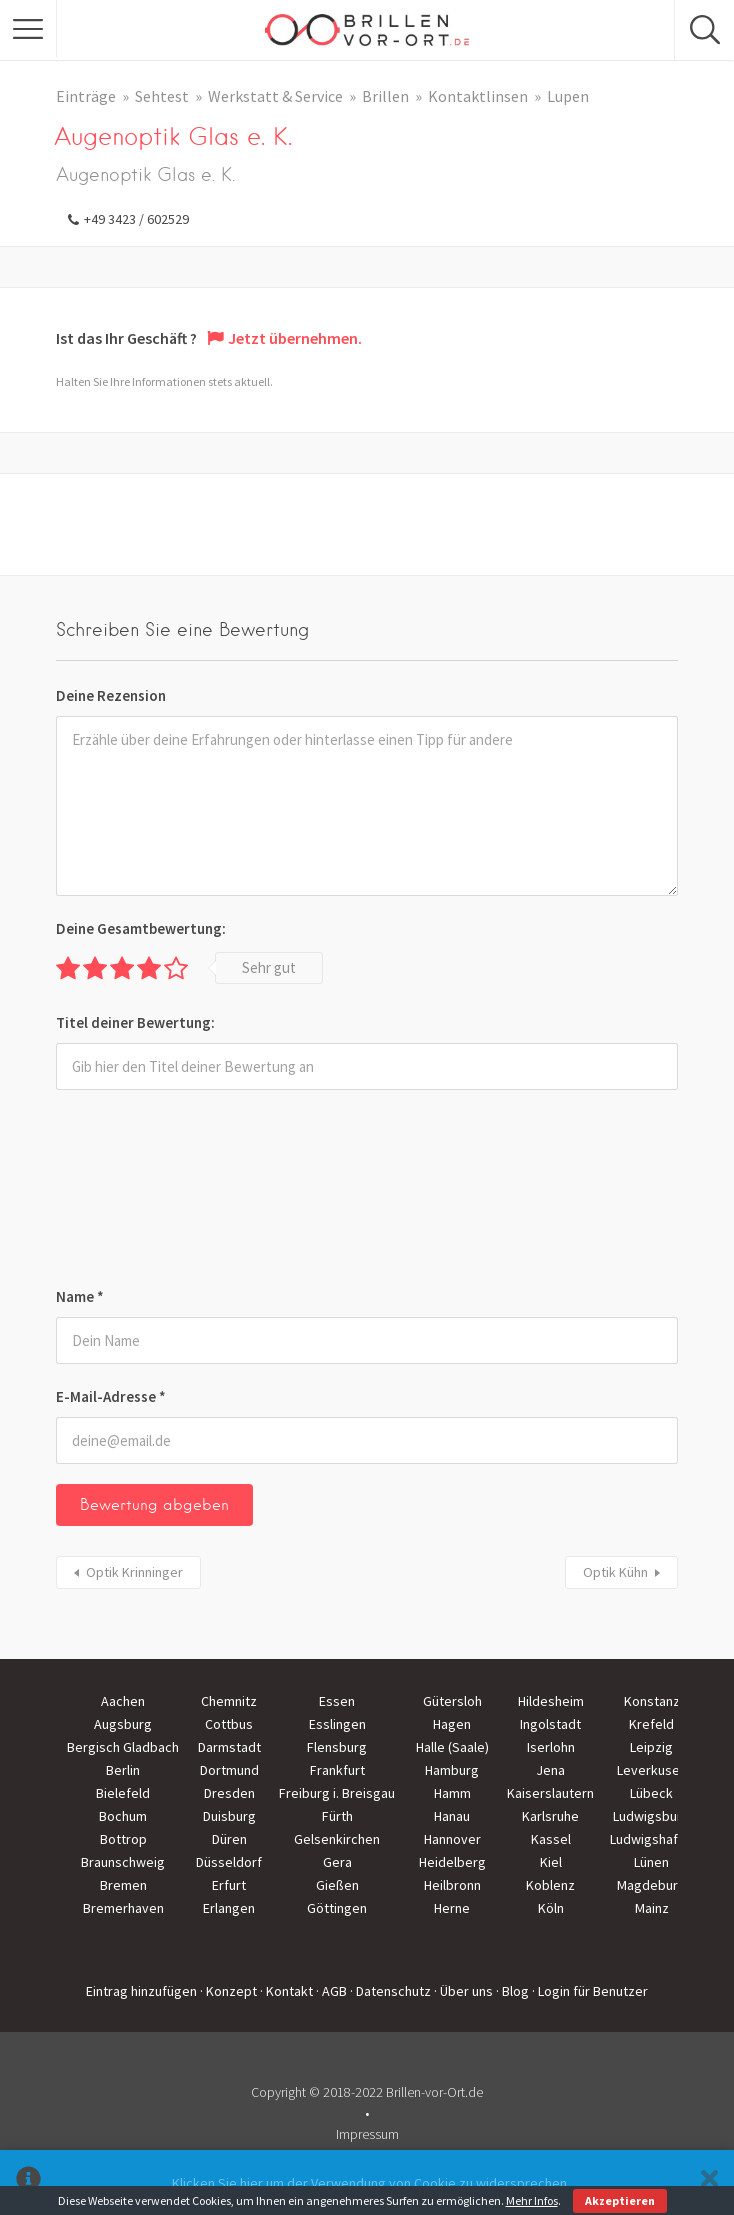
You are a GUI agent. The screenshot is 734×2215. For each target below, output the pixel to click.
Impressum (367, 2134)
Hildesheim (551, 1701)
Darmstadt (229, 1747)
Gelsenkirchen (337, 1839)
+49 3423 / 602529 (136, 219)
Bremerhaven (123, 1908)
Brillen (385, 96)
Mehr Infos (532, 2200)
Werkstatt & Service (275, 96)
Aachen (123, 1701)
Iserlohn (551, 1747)
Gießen (337, 1885)
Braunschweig (123, 1862)
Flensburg (337, 1747)
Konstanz (652, 1701)
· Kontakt (286, 1991)
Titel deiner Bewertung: (135, 1022)
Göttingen (337, 1908)
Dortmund (229, 1770)
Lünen (651, 1862)
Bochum (123, 1816)
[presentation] (138, 1192)
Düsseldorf (229, 1862)
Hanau (452, 1816)
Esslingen (337, 1724)
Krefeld (651, 1724)
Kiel (551, 1862)
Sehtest (162, 96)
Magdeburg (651, 1885)
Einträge (86, 96)
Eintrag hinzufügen (141, 1991)
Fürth (337, 1816)
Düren (229, 1839)
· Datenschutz (390, 1991)
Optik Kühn (615, 1572)
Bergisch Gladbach (123, 1747)
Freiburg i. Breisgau (337, 1793)
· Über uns (463, 1991)
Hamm (452, 1793)
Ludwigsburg (651, 1816)
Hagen (452, 1724)
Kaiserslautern (550, 1793)
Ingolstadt (550, 1724)
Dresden (229, 1793)
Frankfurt (337, 1770)
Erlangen (229, 1908)
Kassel (551, 1839)
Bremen (123, 1885)
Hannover (452, 1839)
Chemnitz (229, 1701)
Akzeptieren (620, 2200)
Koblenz (550, 1885)
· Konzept (228, 1991)
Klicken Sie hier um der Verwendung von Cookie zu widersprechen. (371, 2183)
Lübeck (651, 1793)
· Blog (512, 1991)
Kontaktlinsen (478, 96)
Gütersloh (452, 1701)
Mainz (652, 1908)
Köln (551, 1908)
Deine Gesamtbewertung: (141, 928)
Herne (452, 1908)
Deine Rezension (111, 695)
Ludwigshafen (651, 1839)
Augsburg (123, 1724)
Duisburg (229, 1816)
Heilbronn (452, 1885)
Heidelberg (452, 1862)
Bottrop (123, 1839)
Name (80, 1296)
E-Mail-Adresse (111, 1396)
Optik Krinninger (134, 1572)
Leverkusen (652, 1770)
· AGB (331, 1991)
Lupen (568, 96)
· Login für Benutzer (590, 1991)
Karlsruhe (550, 1816)
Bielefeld (123, 1793)
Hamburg (452, 1770)
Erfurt (229, 1885)
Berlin (123, 1770)
